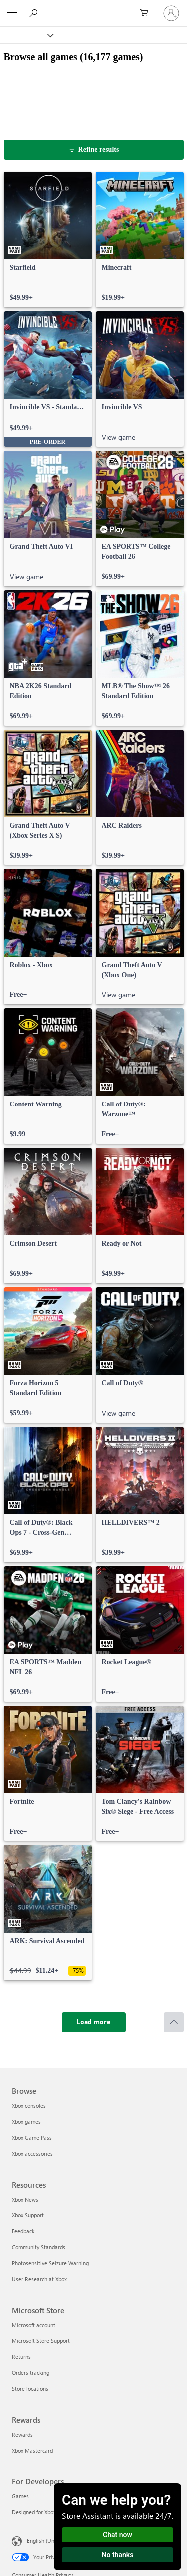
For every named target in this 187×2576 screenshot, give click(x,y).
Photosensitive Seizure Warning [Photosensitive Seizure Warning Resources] (50, 2263)
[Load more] (94, 2022)
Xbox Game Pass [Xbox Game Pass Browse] (32, 2137)
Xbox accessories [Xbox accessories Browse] (32, 2153)
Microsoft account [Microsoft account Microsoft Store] (33, 2325)
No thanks (118, 2555)
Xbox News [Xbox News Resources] (25, 2199)
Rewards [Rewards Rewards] (22, 2434)
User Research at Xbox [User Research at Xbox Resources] (39, 2279)
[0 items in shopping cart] (147, 13)
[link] (48, 239)
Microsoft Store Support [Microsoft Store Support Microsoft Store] (41, 2340)
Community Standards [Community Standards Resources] (38, 2247)
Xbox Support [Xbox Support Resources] (28, 2215)
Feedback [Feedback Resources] (23, 2231)
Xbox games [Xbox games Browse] (26, 2121)
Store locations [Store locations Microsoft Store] (30, 2388)
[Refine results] (94, 150)
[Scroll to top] (174, 2022)
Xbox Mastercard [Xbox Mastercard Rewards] (32, 2450)
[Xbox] (26, 35)
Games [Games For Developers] (20, 2496)
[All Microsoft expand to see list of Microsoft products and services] (12, 13)
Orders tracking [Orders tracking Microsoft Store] (30, 2372)
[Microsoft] (93, 7)
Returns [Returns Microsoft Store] (21, 2356)
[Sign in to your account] (171, 13)
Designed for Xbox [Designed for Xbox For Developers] (34, 2512)
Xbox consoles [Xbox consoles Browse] (29, 2105)
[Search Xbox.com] (34, 13)
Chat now (117, 2535)
